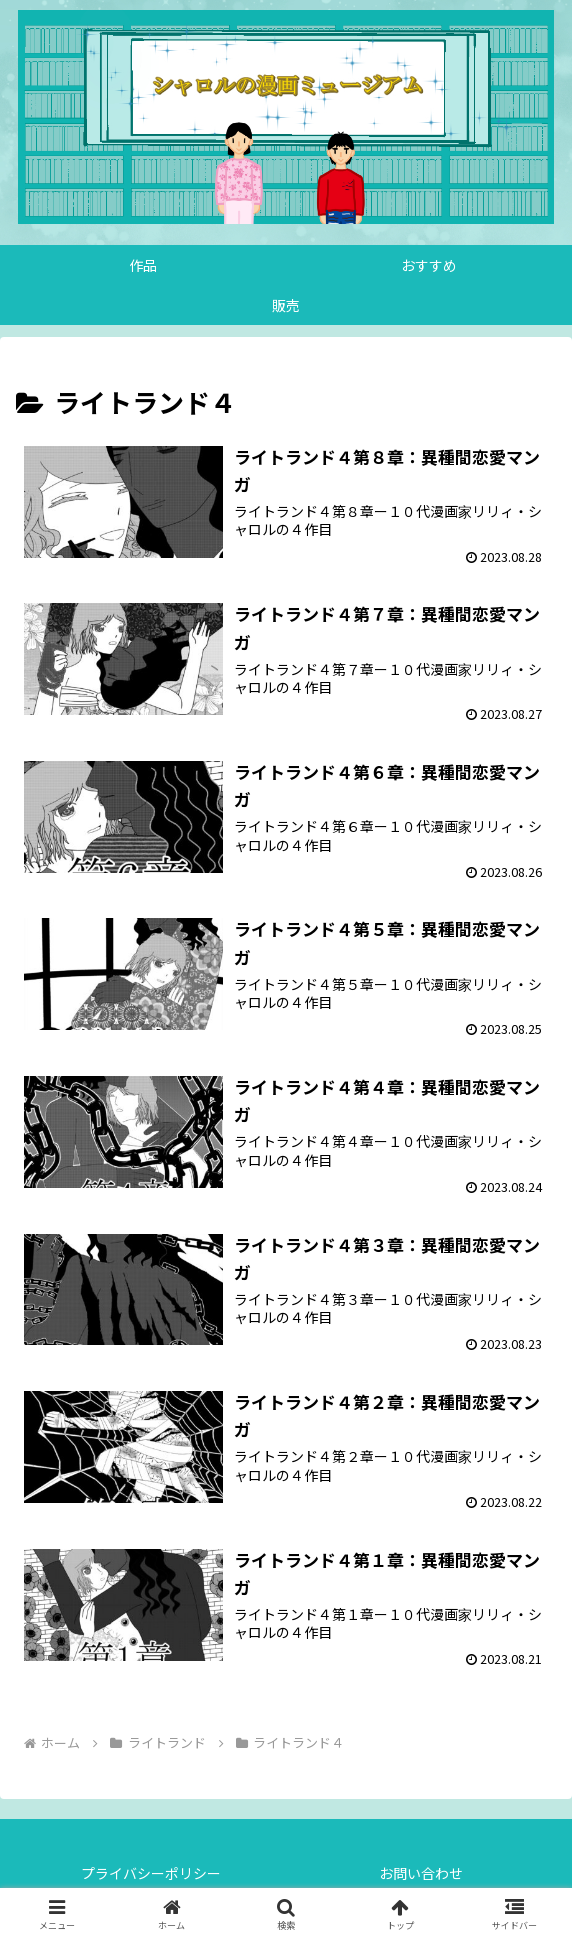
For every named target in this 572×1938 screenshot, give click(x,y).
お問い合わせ (421, 1873)
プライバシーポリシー (151, 1873)
